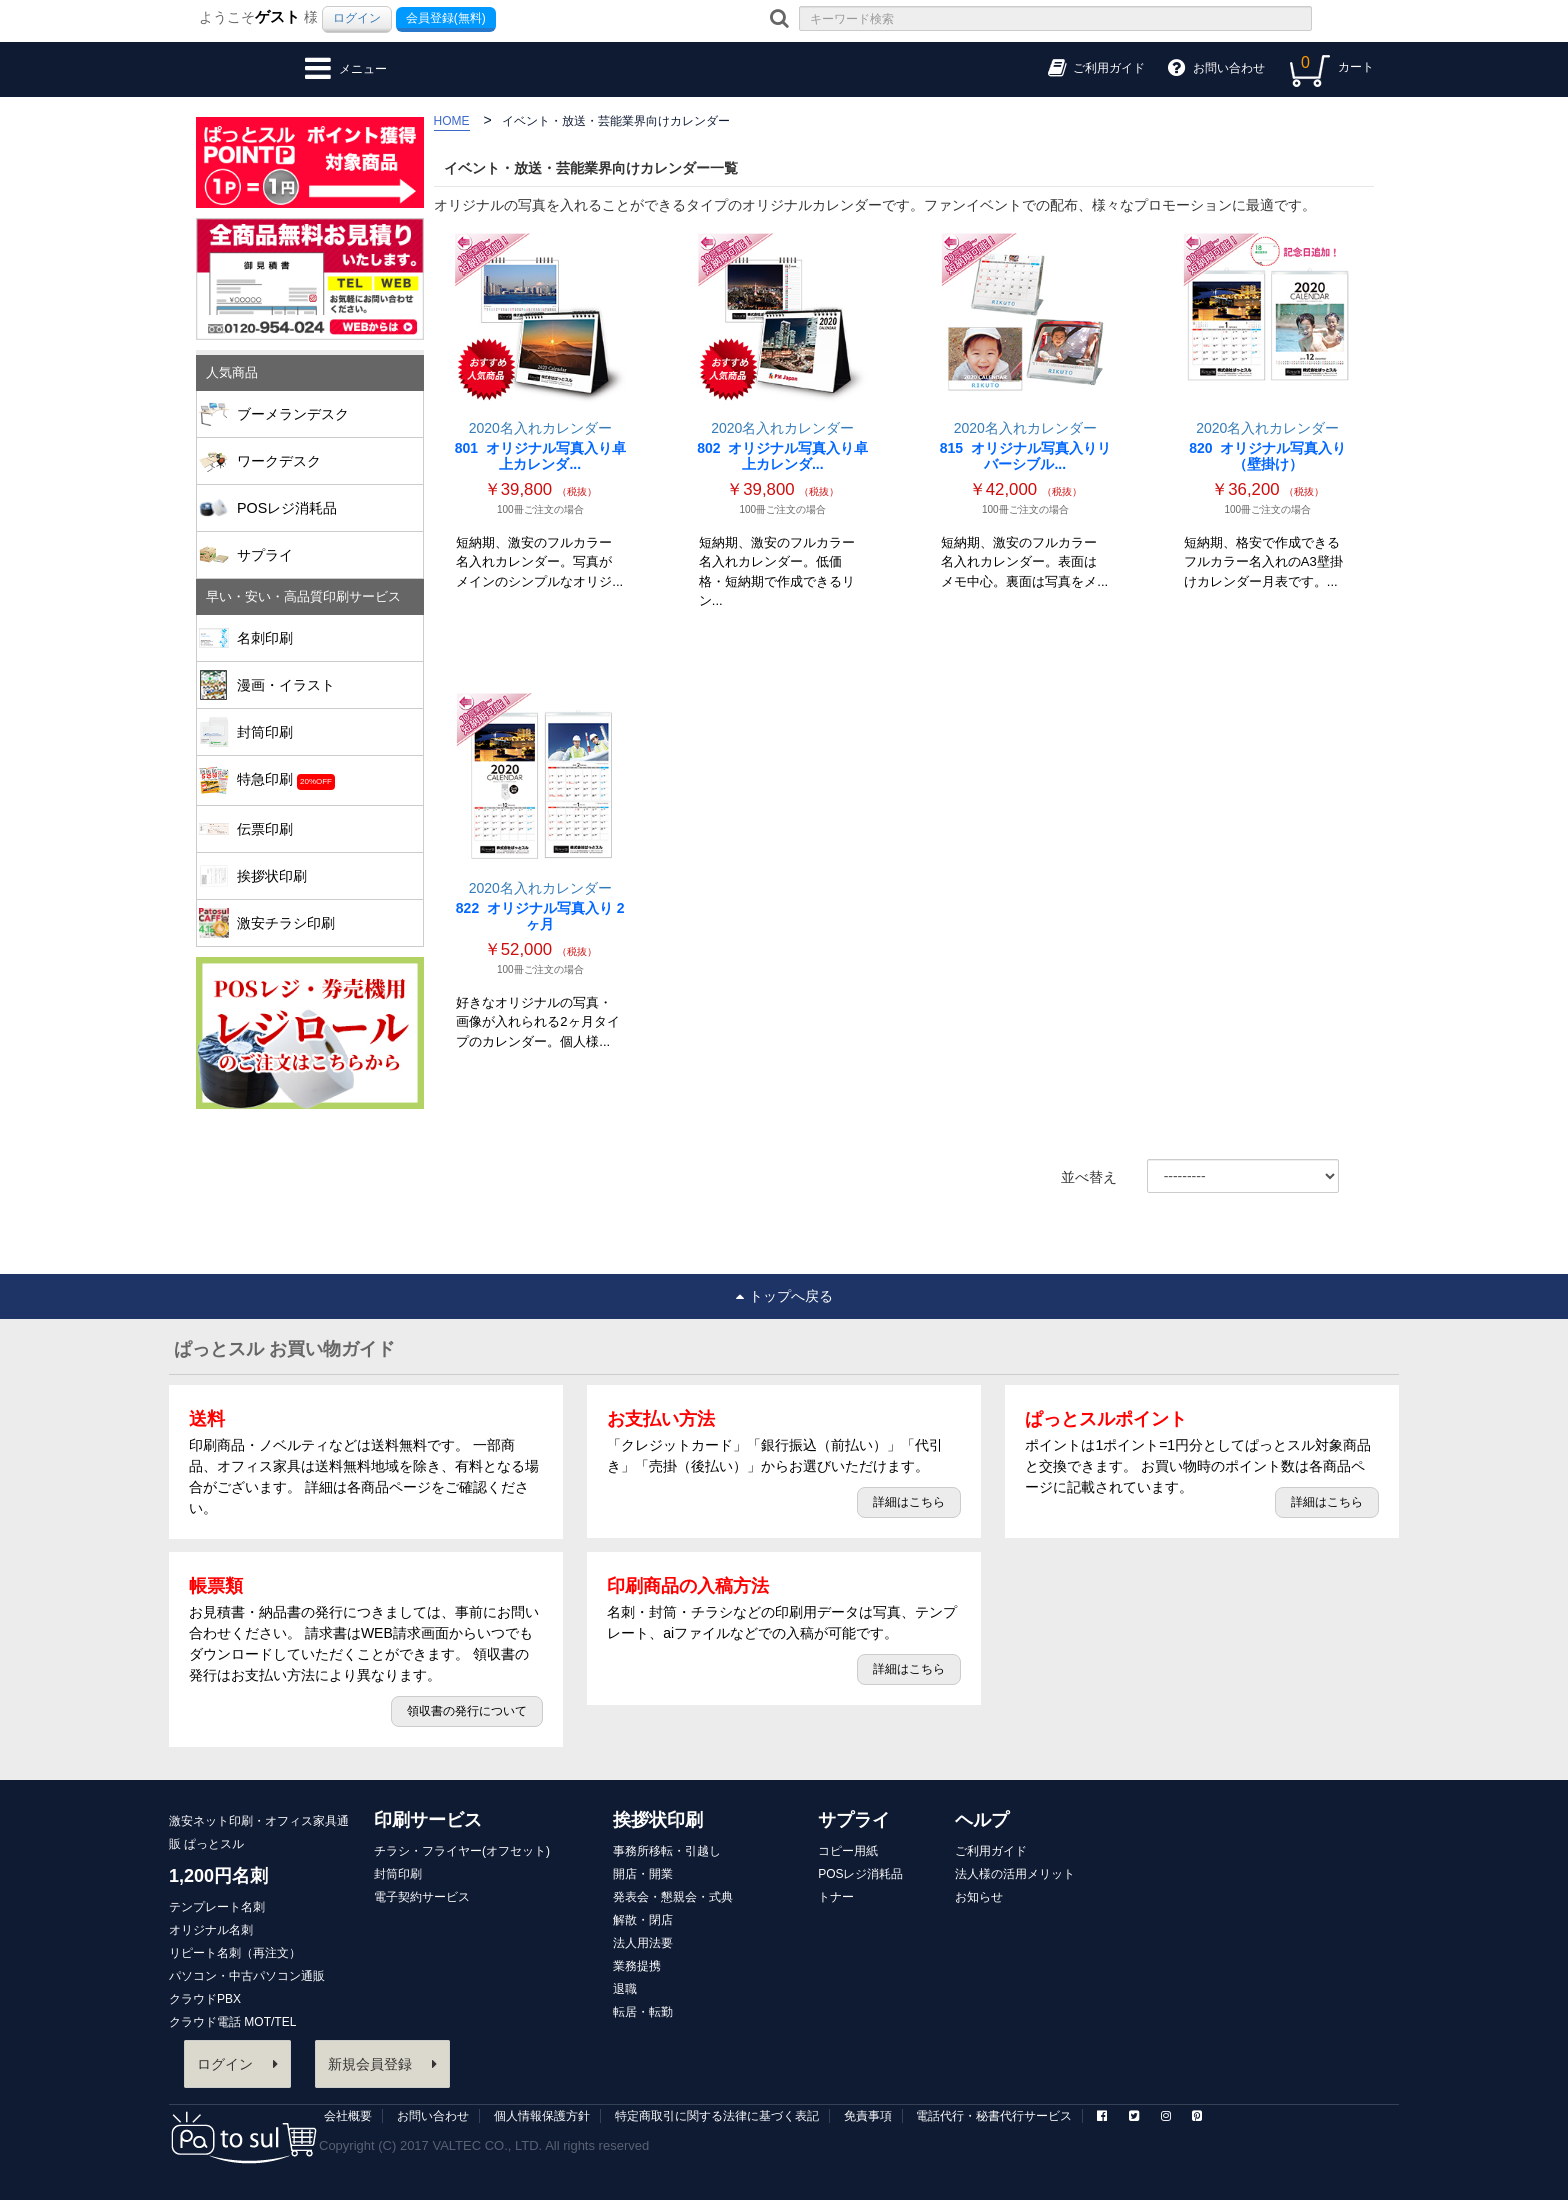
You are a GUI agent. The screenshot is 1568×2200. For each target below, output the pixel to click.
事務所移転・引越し (667, 1851)
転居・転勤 (643, 2012)
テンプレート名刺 (217, 1907)
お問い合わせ (433, 2116)
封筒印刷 (322, 732)
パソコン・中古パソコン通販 (247, 1976)
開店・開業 (643, 1874)
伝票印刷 (322, 829)
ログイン (357, 18)
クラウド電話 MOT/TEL (232, 2022)
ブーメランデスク (293, 414)
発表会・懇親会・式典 (673, 1897)
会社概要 (348, 2116)
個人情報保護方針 (542, 2116)
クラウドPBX (205, 1999)
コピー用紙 (848, 1851)
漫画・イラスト (322, 685)
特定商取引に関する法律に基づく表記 (717, 2116)
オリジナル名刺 (211, 1930)
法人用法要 (643, 1943)
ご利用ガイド (991, 1851)
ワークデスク (279, 461)
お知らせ (979, 1897)
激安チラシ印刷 (286, 923)
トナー (836, 1897)
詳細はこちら (909, 1502)
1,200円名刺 (218, 1876)
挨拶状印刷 (322, 876)
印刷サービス (428, 1820)
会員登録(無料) (446, 18)
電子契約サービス (422, 1897)
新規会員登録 (382, 2064)
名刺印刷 (322, 638)
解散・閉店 (643, 1920)
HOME (452, 121)
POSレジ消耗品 (287, 508)
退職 (625, 1989)
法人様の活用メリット (1015, 1874)
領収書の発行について (467, 1711)
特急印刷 (322, 780)
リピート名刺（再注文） (235, 1953)
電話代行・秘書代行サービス (994, 2116)
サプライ (322, 555)
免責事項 (868, 2116)
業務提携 (637, 1966)
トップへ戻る (784, 1296)
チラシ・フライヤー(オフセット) (462, 1851)
